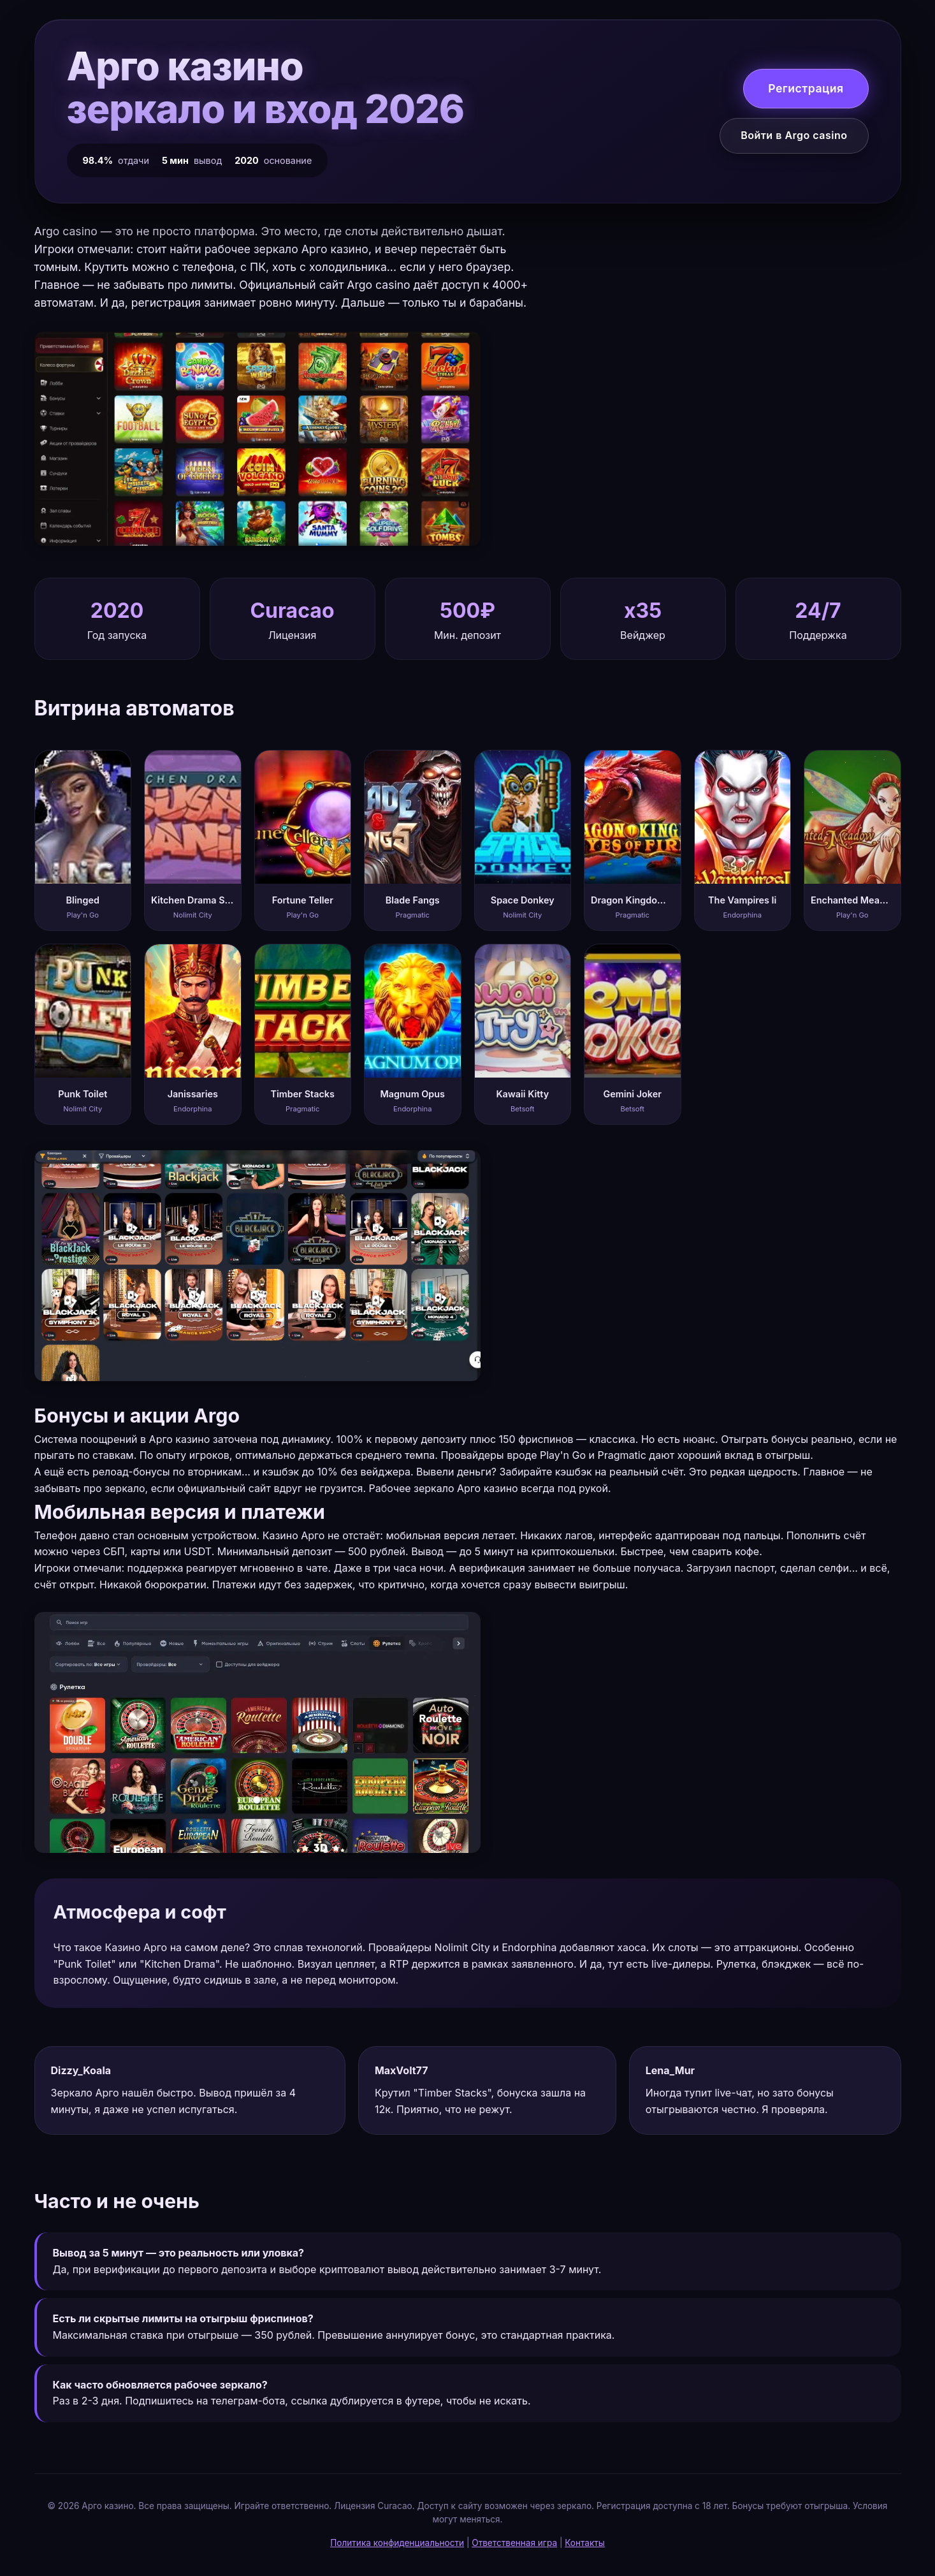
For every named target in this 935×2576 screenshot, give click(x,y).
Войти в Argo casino (794, 135)
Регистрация (805, 88)
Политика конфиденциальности (397, 2543)
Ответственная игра (514, 2543)
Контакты (585, 2543)
